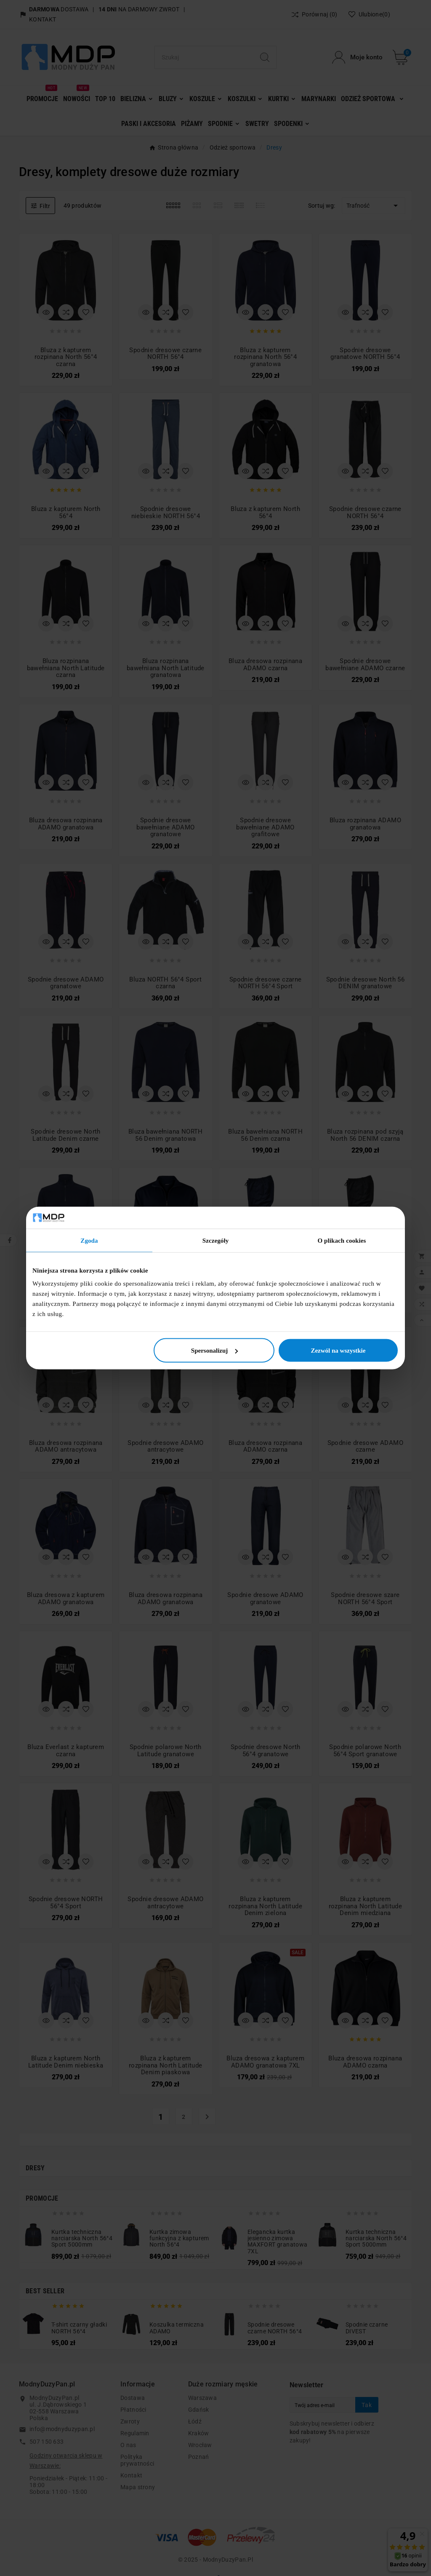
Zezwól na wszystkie (338, 1350)
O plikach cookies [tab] (341, 1240)
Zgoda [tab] (89, 1240)
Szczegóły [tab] (215, 1240)
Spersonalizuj (214, 1350)
